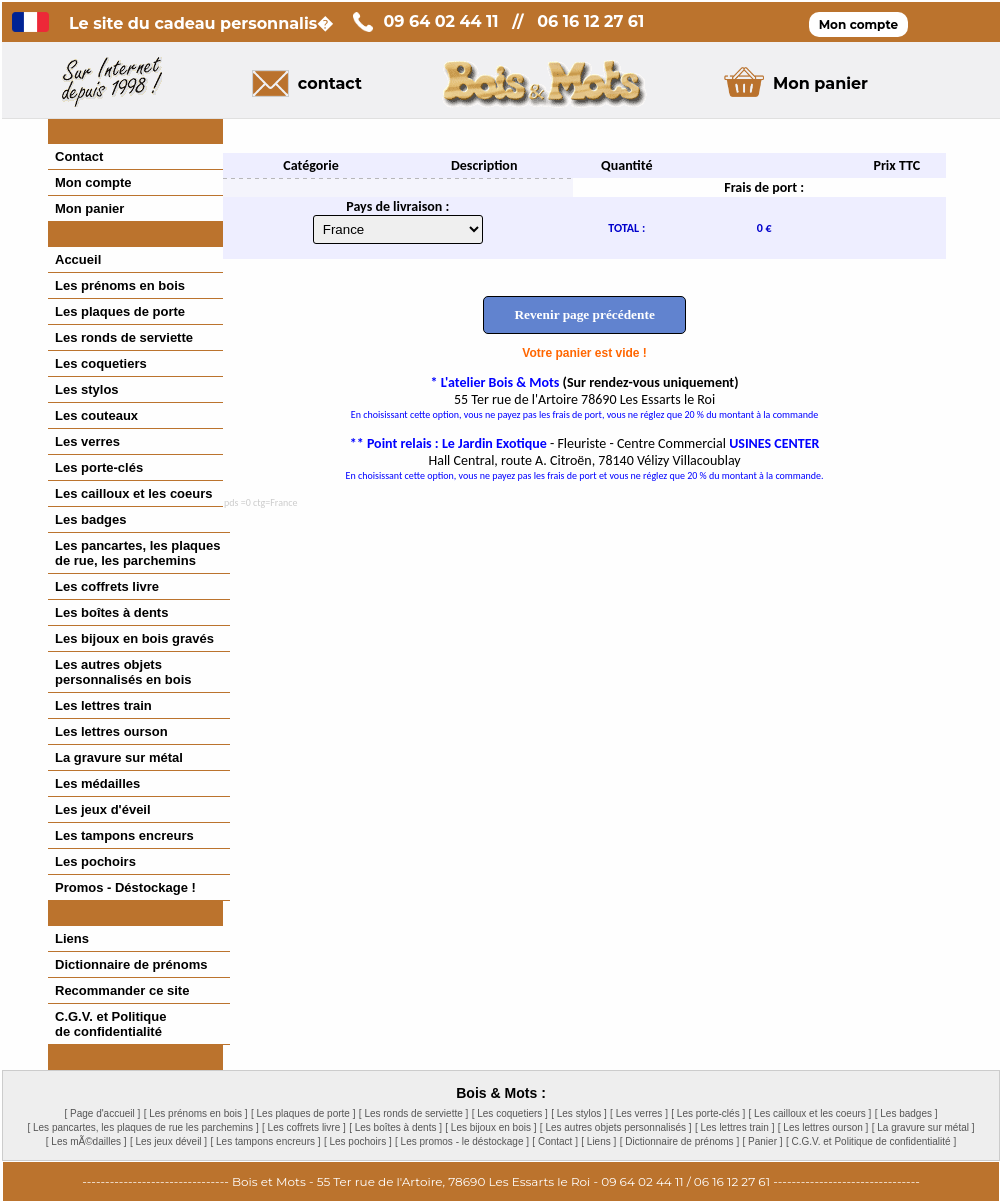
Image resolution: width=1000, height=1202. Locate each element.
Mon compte (93, 182)
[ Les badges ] (906, 1113)
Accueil (78, 259)
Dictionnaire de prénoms (131, 964)
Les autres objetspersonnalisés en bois (123, 672)
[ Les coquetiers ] (510, 1113)
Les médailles (97, 783)
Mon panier (89, 208)
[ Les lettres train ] (734, 1127)
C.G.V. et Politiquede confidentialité (110, 1024)
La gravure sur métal (119, 757)
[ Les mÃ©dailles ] (86, 1141)
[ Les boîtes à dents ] (395, 1127)
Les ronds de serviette (124, 337)
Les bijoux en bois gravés (134, 638)
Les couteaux (96, 415)
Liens (72, 938)
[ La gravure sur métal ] (923, 1127)
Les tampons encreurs (124, 835)
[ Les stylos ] (579, 1113)
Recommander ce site (122, 990)
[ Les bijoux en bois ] (490, 1127)
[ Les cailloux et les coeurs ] (810, 1113)
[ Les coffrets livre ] (304, 1127)
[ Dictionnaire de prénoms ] (680, 1141)
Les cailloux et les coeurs (134, 493)
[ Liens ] (598, 1141)
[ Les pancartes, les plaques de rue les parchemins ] (142, 1127)
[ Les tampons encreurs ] (265, 1141)
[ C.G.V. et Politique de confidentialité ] (871, 1141)
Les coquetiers (101, 363)
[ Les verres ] (639, 1113)
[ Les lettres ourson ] (823, 1127)
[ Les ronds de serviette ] (414, 1113)
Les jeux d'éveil (103, 809)
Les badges (91, 519)
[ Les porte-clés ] (708, 1113)
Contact (79, 156)
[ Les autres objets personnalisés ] (616, 1127)
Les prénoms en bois (120, 285)
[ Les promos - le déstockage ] (462, 1141)
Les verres (87, 441)
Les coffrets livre (107, 586)
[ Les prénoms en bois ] (196, 1113)
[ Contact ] (555, 1141)
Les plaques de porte (120, 311)
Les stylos (87, 389)
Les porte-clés (99, 467)
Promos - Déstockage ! (125, 887)
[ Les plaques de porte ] (303, 1113)
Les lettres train (103, 705)
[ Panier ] (763, 1141)
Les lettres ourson (111, 731)
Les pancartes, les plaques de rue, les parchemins (137, 553)
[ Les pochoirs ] (358, 1141)
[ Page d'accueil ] (102, 1113)
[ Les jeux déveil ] (168, 1141)
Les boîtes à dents (111, 612)
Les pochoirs (95, 861)
